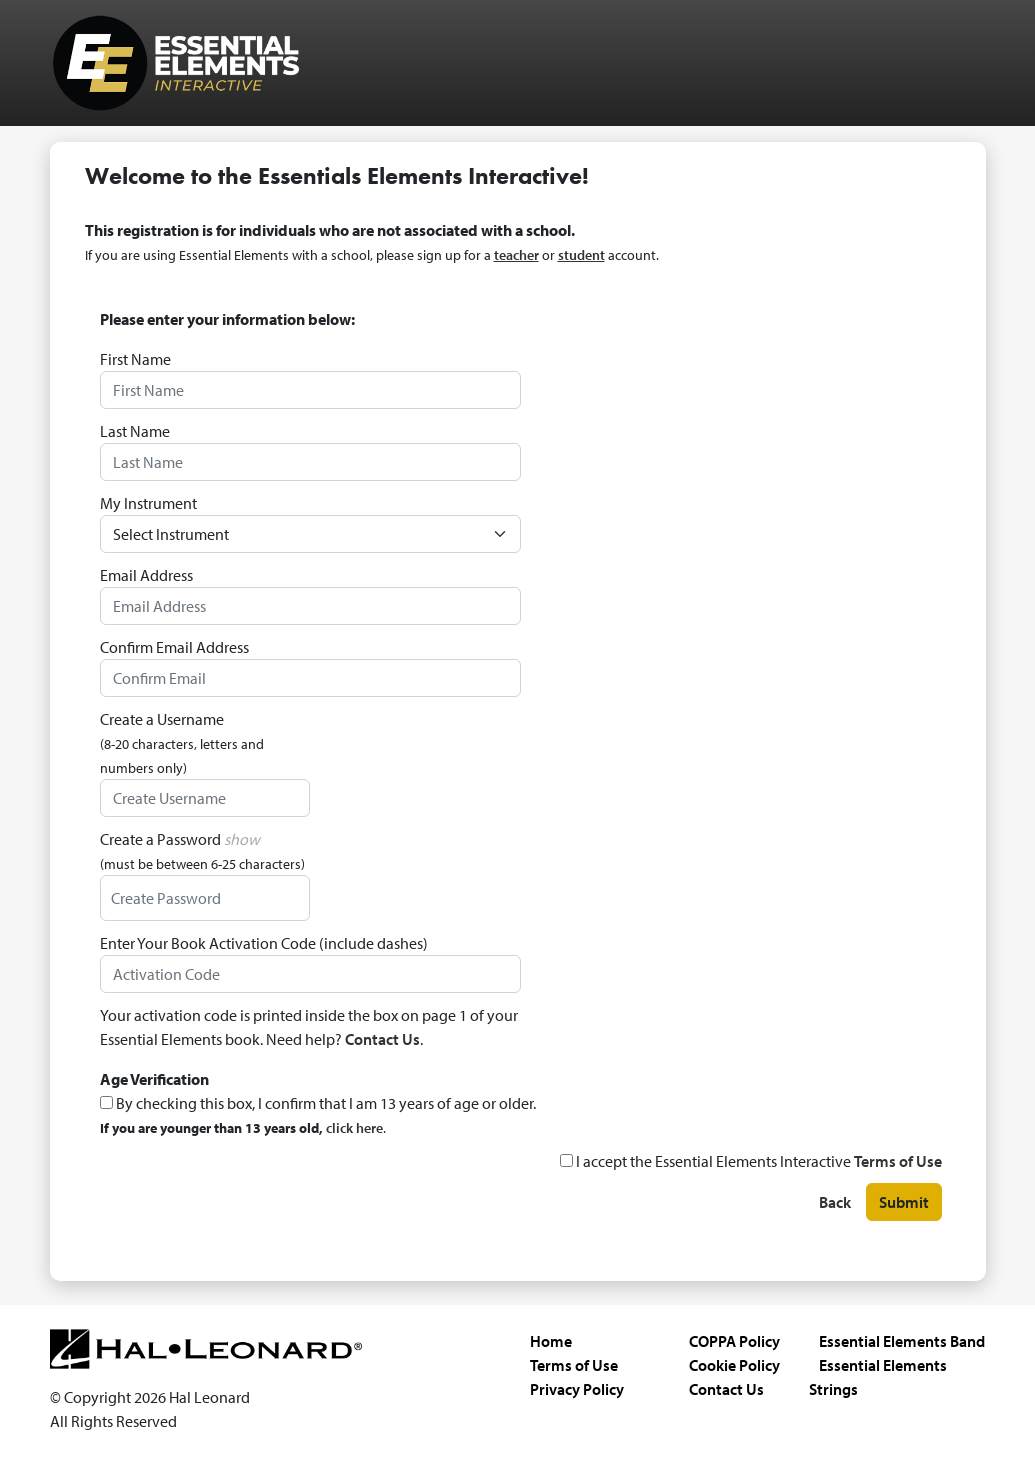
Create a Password (202, 851)
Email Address (146, 575)
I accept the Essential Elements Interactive (751, 1161)
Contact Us (382, 1039)
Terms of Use (898, 1161)
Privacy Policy (577, 1389)
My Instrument (148, 503)
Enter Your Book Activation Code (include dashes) (264, 943)
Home (551, 1341)
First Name (135, 359)
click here (354, 1128)
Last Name (135, 431)
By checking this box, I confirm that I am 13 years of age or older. (318, 1115)
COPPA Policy (734, 1341)
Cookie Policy (734, 1365)
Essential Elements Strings (878, 1377)
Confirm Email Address (174, 647)
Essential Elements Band (902, 1341)
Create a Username (182, 743)
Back (835, 1203)
